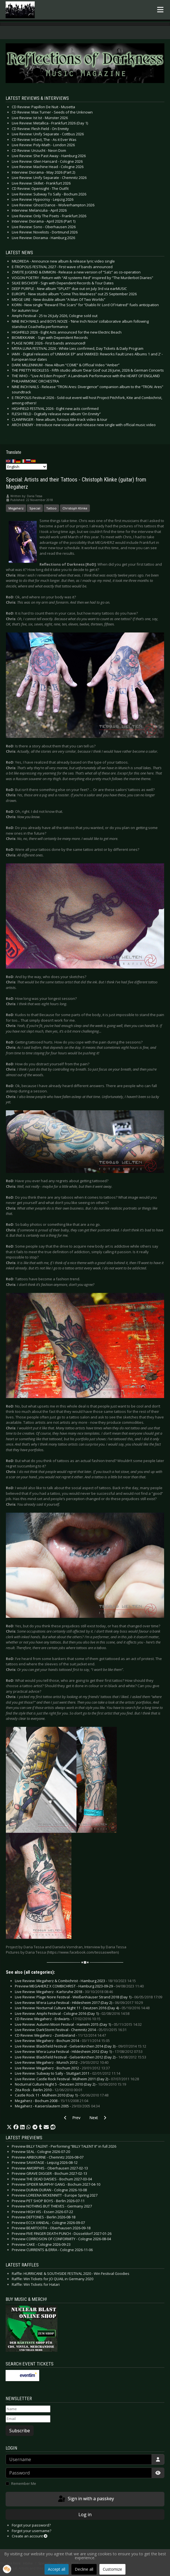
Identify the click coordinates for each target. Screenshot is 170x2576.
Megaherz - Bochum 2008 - (51, 2100)
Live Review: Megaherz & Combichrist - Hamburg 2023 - (75, 1980)
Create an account (29, 2536)
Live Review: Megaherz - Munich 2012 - (61, 2062)
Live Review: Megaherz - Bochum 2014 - (62, 2040)
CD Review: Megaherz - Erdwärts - (58, 2018)
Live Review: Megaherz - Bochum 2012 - (62, 2067)
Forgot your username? (31, 2530)
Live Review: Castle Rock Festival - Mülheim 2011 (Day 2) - (77, 2078)
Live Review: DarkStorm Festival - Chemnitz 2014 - (71, 2029)
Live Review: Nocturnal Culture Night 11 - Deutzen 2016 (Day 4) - (82, 2007)
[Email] (28, 2418)
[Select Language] (26, 467)
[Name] (28, 2409)
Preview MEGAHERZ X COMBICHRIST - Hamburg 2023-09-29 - (79, 1986)
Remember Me (23, 2483)
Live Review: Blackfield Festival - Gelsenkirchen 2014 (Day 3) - (80, 2046)
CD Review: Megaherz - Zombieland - (60, 2035)
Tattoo (51, 508)
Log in (85, 2514)
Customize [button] (112, 2569)
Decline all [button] (84, 2569)
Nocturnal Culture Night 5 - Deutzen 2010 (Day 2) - (70, 2084)
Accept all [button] (56, 2569)
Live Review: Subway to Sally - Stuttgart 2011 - (67, 2073)
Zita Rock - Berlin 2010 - (48, 2089)
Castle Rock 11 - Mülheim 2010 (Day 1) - (61, 2095)
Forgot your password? (31, 2525)
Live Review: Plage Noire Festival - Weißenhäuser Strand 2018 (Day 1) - (88, 1996)
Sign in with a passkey (85, 2499)
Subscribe (19, 2431)
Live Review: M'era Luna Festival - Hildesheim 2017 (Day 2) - (79, 2002)
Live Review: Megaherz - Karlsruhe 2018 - (64, 1991)
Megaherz (16, 508)
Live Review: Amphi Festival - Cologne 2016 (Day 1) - (72, 2013)
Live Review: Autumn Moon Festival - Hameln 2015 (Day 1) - (78, 2024)
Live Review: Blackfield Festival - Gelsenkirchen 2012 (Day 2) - (80, 2057)
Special (34, 508)
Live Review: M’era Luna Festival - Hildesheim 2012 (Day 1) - (79, 2051)
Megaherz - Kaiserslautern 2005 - (57, 2106)
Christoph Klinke (74, 508)
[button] (9, 2127)
